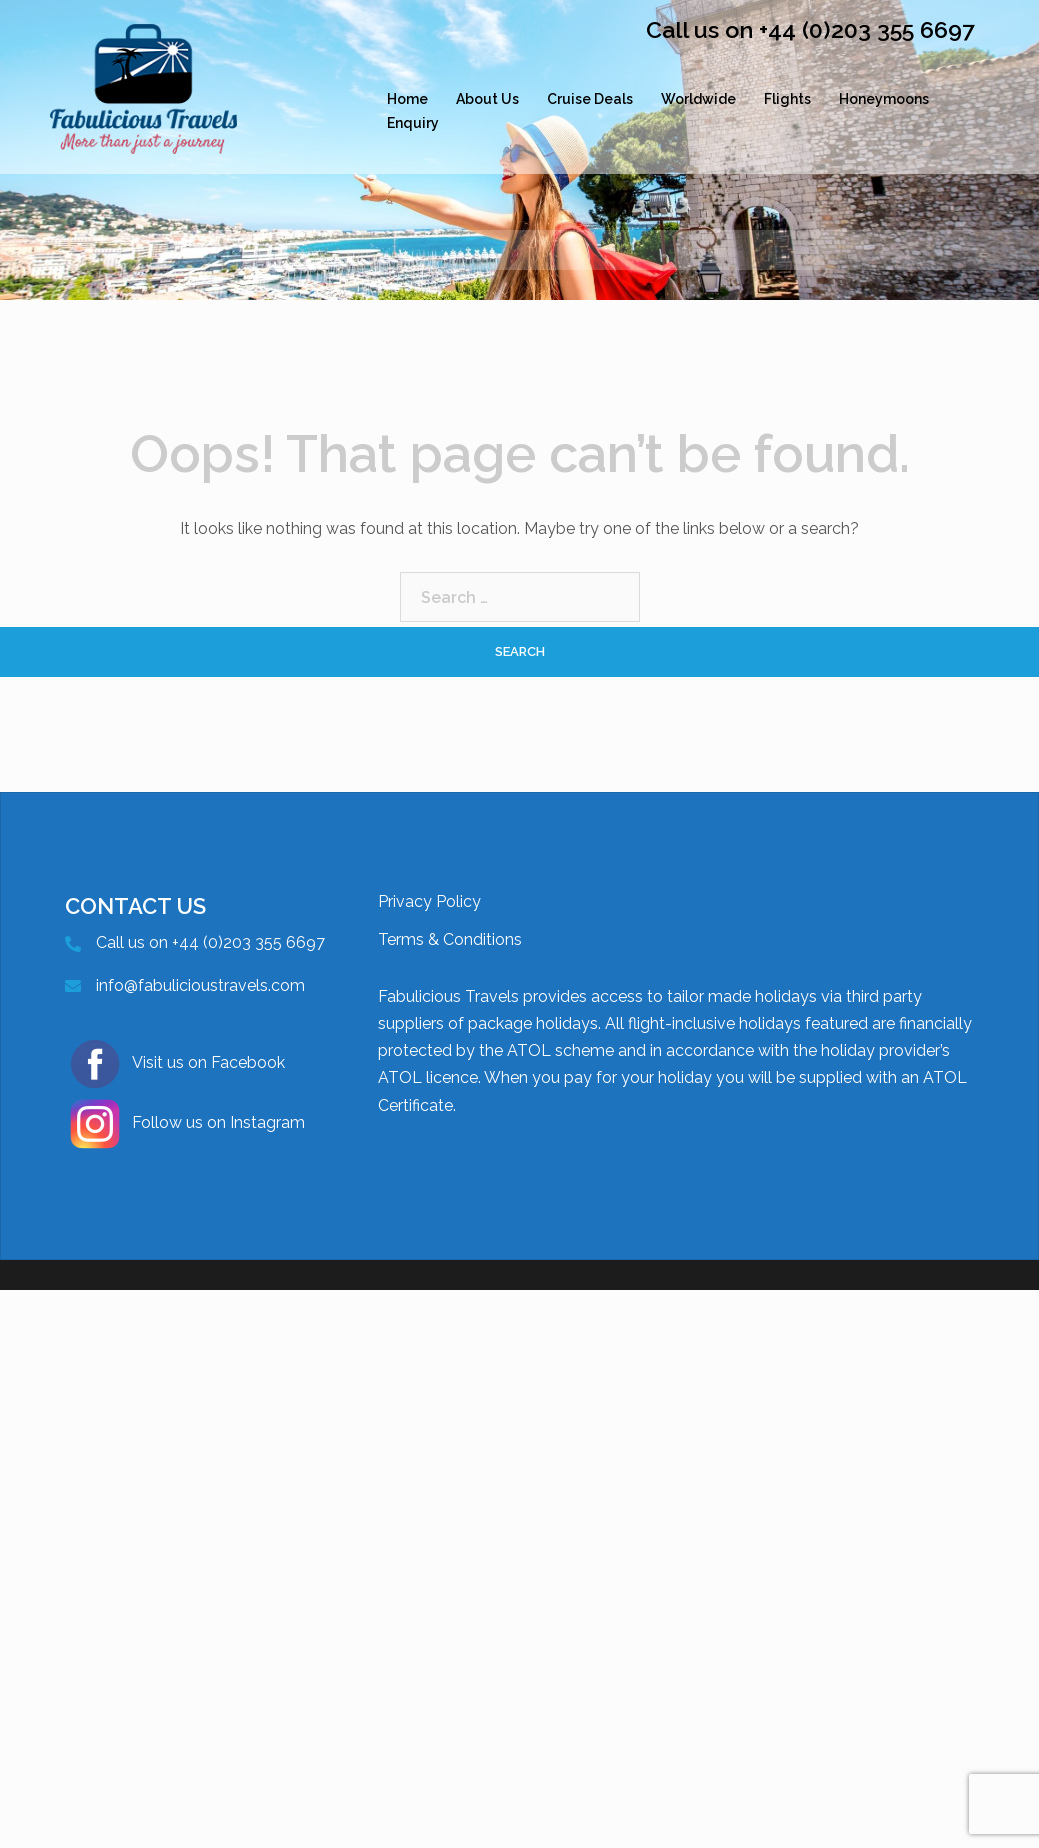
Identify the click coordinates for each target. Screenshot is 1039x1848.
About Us (487, 99)
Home (407, 99)
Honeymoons (884, 99)
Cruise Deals (590, 99)
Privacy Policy (429, 901)
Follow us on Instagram (185, 1124)
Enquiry (413, 123)
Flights (787, 99)
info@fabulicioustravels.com (200, 985)
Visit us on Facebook (175, 1064)
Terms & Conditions (450, 939)
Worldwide (698, 99)
